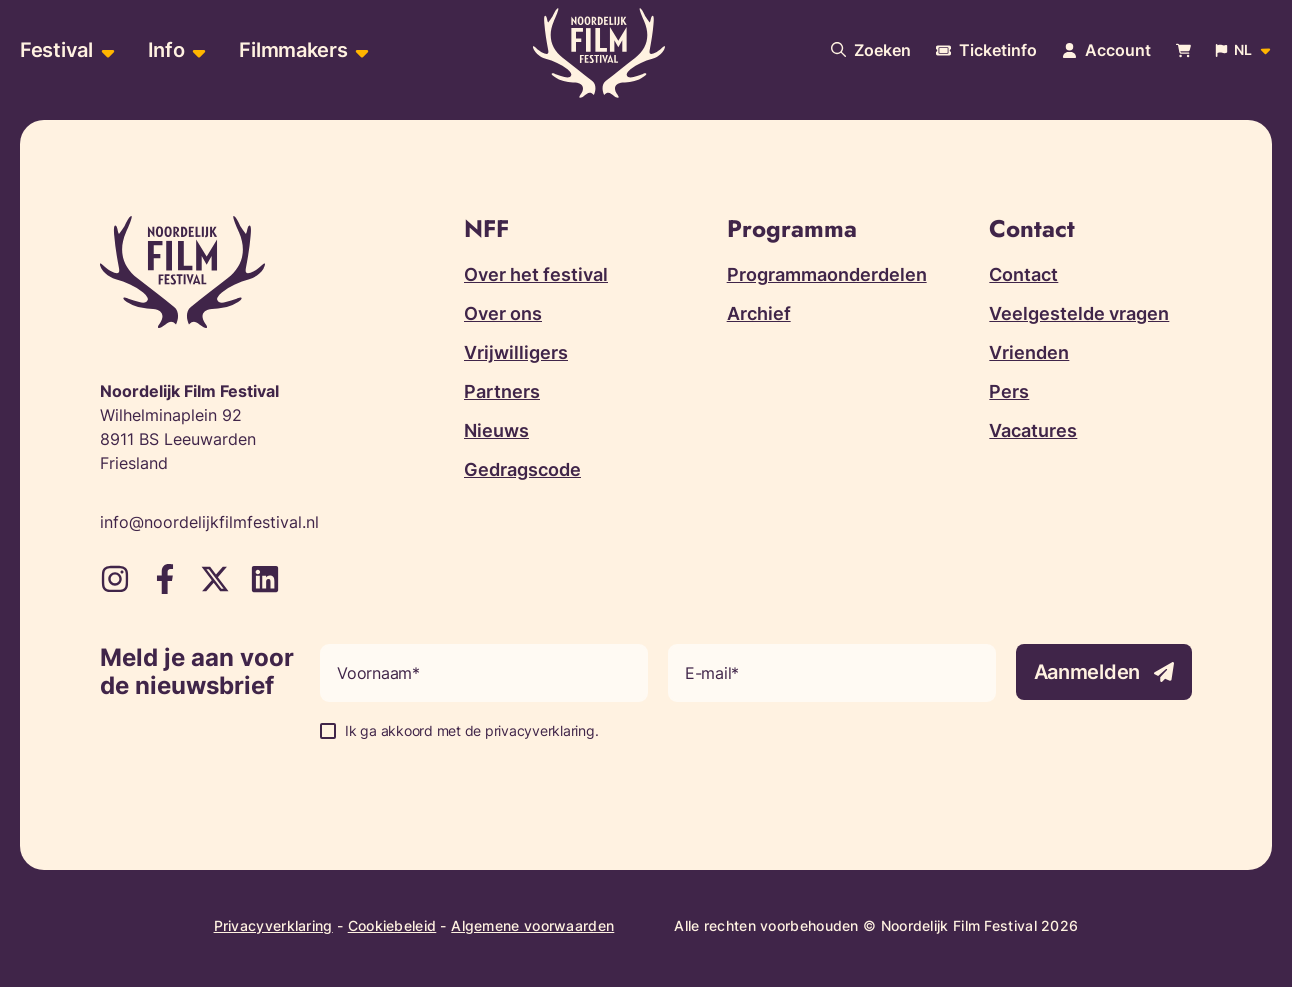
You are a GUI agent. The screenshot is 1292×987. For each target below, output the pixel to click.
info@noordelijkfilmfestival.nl (209, 522)
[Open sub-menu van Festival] (105, 50)
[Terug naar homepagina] (599, 53)
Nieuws (496, 430)
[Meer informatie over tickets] (986, 50)
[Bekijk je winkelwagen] (1183, 50)
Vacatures (1033, 430)
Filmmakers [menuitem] (293, 50)
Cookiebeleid (392, 925)
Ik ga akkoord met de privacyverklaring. (471, 730)
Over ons (503, 313)
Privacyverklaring (273, 925)
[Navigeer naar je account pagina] (1106, 50)
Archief (759, 313)
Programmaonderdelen (827, 274)
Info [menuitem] (166, 50)
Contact (1023, 274)
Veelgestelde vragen (1079, 313)
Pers (1009, 391)
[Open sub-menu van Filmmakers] (359, 50)
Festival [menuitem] (56, 50)
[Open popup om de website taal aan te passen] (1244, 50)
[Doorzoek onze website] (871, 50)
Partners (502, 391)
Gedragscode (522, 469)
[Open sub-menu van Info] (196, 50)
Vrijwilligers (516, 352)
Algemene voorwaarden (532, 925)
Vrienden (1029, 352)
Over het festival (536, 274)
